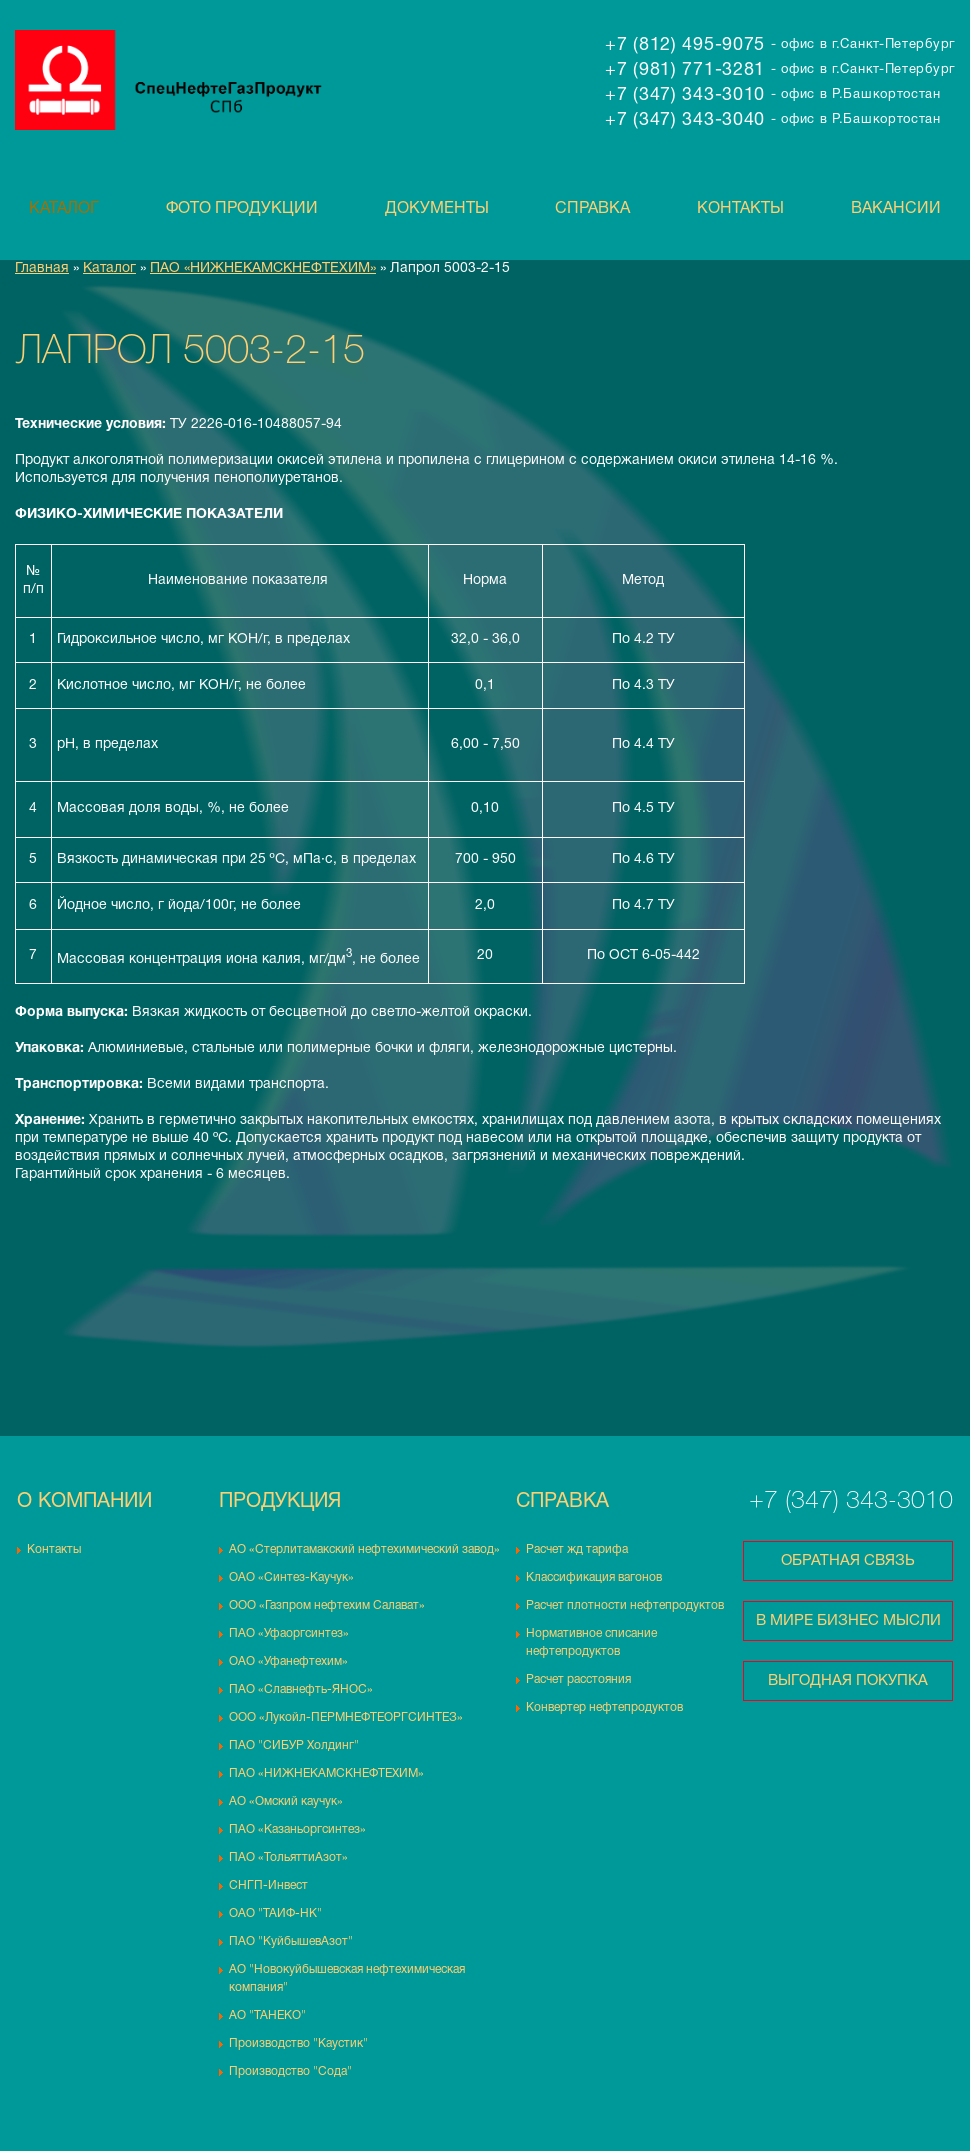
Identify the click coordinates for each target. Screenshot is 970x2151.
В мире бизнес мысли (848, 1621)
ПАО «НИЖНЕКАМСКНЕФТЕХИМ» (263, 268)
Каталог (64, 209)
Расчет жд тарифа (577, 1549)
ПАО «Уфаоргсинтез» (289, 1633)
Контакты (740, 209)
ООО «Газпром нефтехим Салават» (327, 1605)
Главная (42, 268)
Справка (592, 209)
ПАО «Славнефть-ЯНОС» (301, 1689)
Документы (437, 209)
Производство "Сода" (290, 2071)
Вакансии (896, 209)
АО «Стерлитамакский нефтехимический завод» (364, 1549)
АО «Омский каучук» (286, 1801)
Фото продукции (242, 209)
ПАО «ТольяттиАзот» (288, 1857)
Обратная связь (848, 1561)
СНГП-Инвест (268, 1885)
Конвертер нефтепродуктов (604, 1707)
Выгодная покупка (848, 1681)
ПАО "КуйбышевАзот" (291, 1941)
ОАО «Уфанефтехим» (288, 1661)
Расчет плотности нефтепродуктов (625, 1605)
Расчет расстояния (578, 1679)
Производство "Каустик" (298, 2043)
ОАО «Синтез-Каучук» (291, 1577)
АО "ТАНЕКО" (267, 2015)
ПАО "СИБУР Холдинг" (294, 1745)
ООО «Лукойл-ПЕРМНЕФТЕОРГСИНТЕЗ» (346, 1717)
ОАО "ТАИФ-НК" (275, 1913)
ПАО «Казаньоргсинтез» (297, 1829)
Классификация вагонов (594, 1577)
